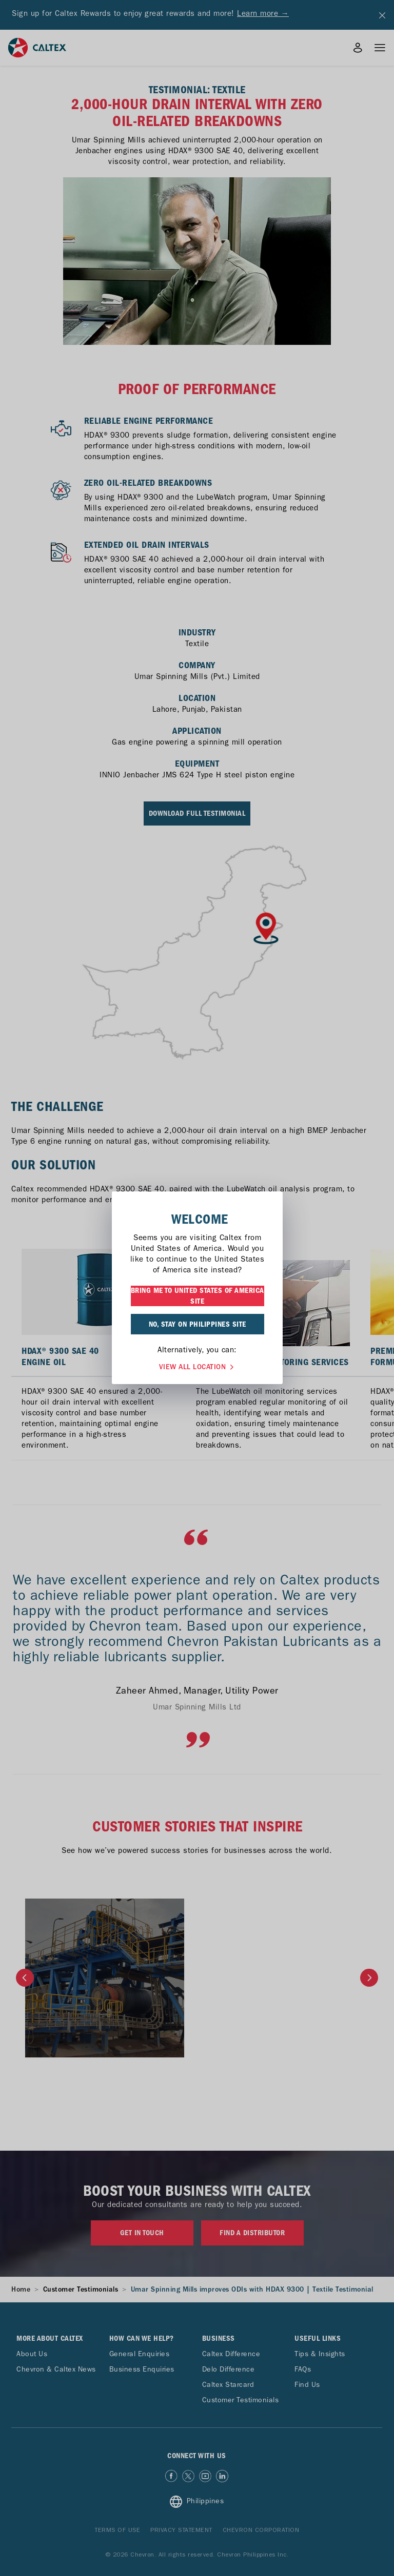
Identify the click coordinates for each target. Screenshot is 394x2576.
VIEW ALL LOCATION (197, 1366)
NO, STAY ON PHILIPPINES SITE (197, 1324)
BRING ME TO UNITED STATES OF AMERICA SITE (197, 1296)
